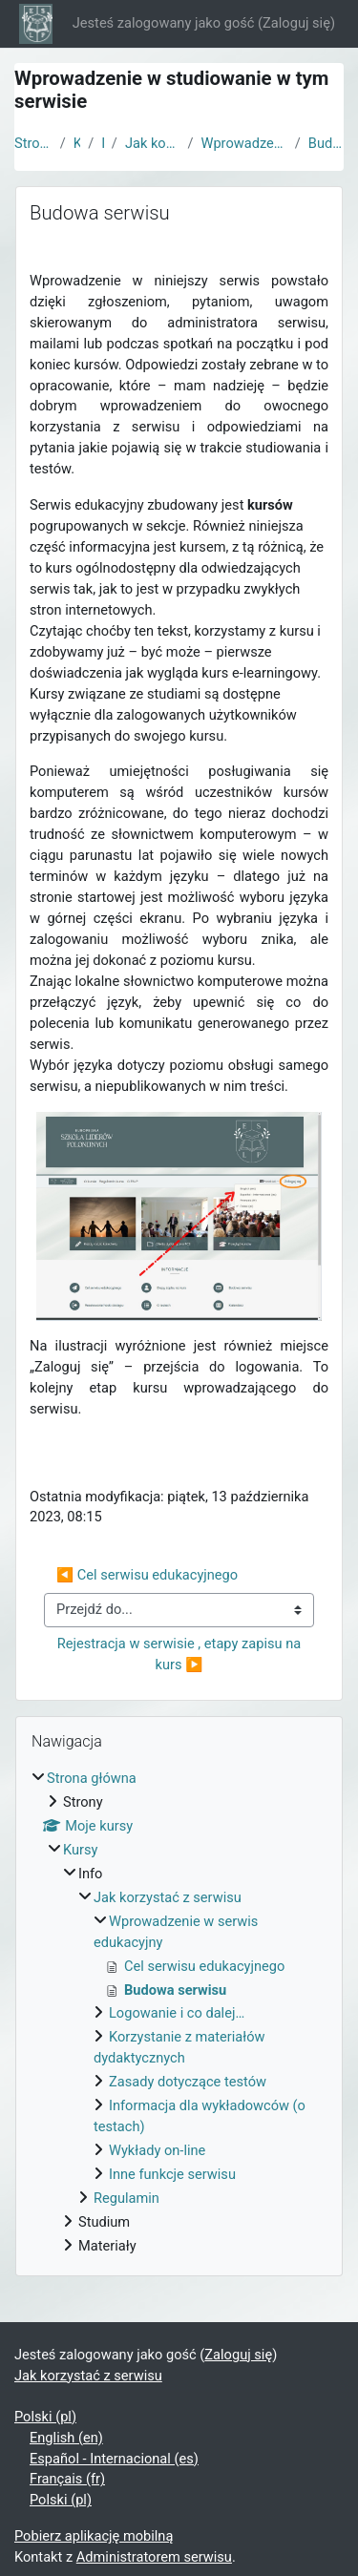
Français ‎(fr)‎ (67, 2478)
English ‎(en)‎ (66, 2437)
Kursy (77, 143)
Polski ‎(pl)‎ (45, 2416)
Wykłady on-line (157, 2150)
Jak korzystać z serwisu (152, 143)
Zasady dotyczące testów (187, 2081)
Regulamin (126, 2198)
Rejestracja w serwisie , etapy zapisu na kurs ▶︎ (181, 1654)
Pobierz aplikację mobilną (93, 2536)
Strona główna (33, 143)
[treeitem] (179, 2013)
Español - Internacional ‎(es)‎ (114, 2458)
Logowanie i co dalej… (176, 2012)
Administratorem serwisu (154, 2557)
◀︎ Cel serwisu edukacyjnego (147, 1574)
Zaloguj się (296, 22)
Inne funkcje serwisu (172, 2174)
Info (102, 143)
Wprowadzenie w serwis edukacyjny (243, 143)
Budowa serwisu (326, 143)
